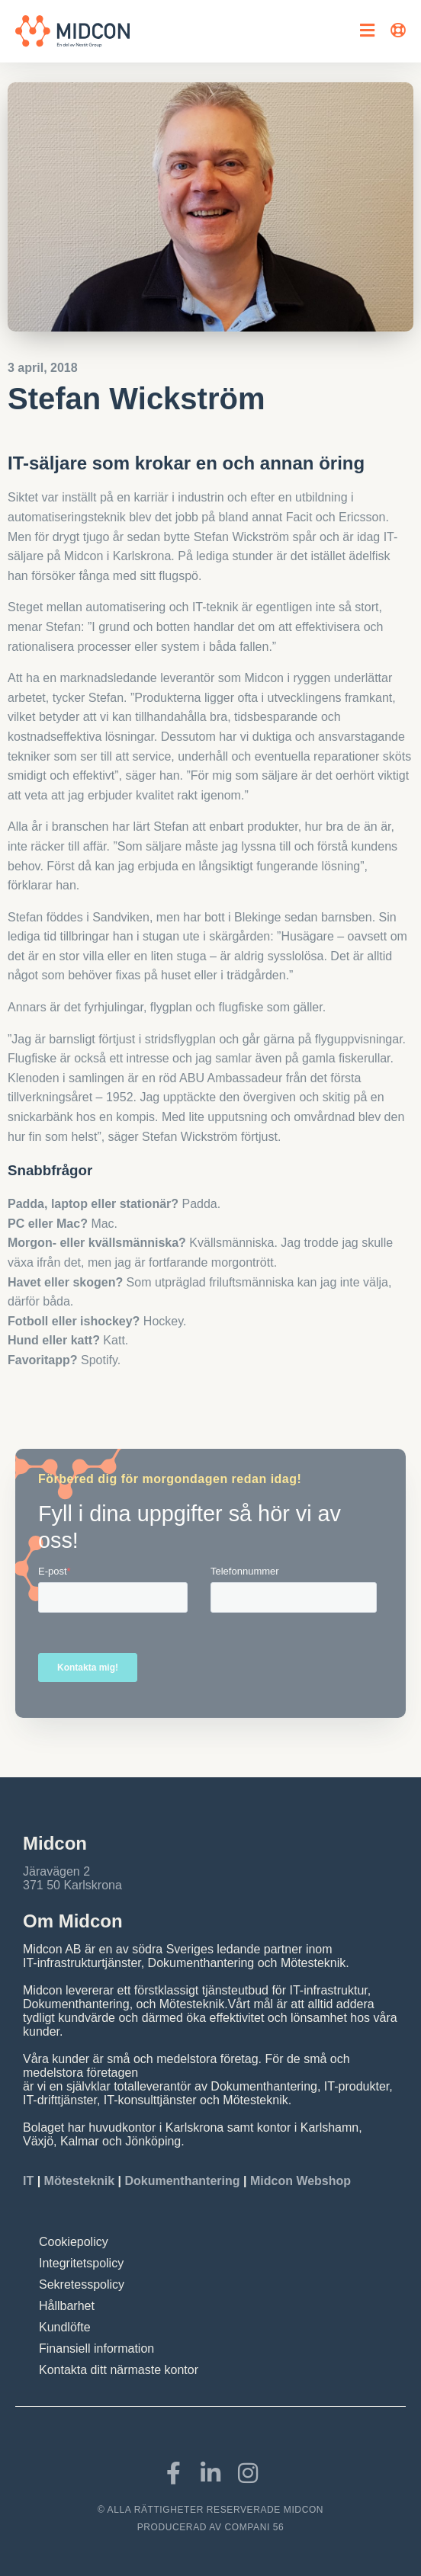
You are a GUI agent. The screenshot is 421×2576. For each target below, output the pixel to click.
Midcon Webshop (300, 2180)
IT (30, 2180)
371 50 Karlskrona (72, 1885)
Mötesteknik (79, 2180)
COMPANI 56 (254, 2527)
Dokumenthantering (181, 2180)
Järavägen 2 (56, 1871)
